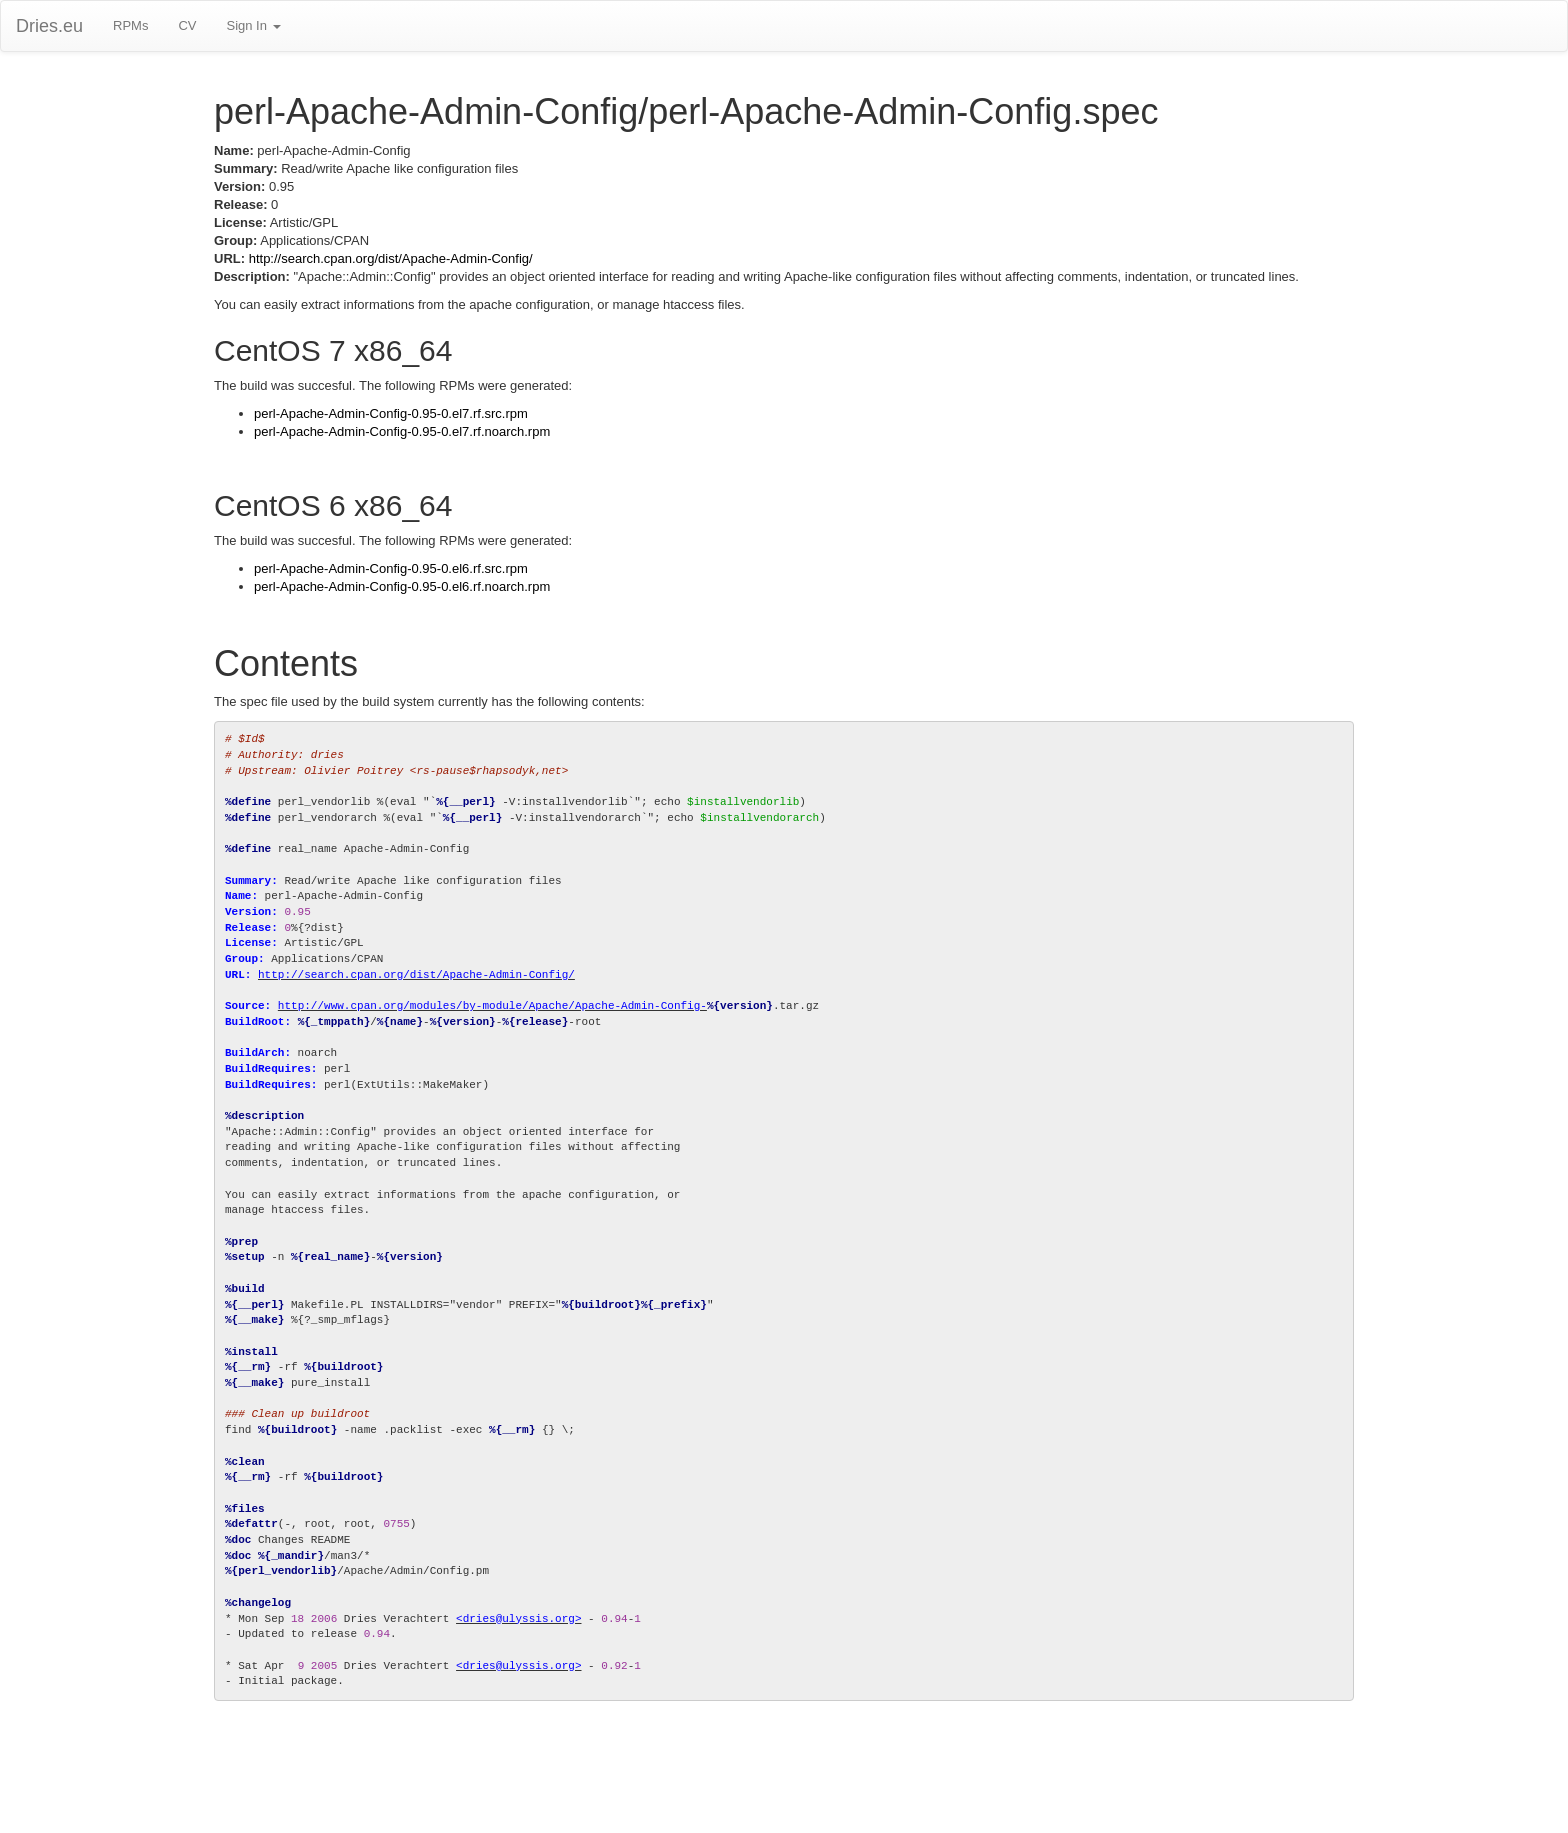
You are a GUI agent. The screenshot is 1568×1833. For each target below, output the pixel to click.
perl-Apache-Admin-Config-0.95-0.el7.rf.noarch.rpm (402, 431)
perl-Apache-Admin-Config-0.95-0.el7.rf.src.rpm (391, 413)
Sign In (253, 25)
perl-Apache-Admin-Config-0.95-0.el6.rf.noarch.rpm (402, 586)
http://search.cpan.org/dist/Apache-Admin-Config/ (391, 258)
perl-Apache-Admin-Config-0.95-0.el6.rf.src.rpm (391, 568)
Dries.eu (49, 26)
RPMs (130, 25)
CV (187, 25)
